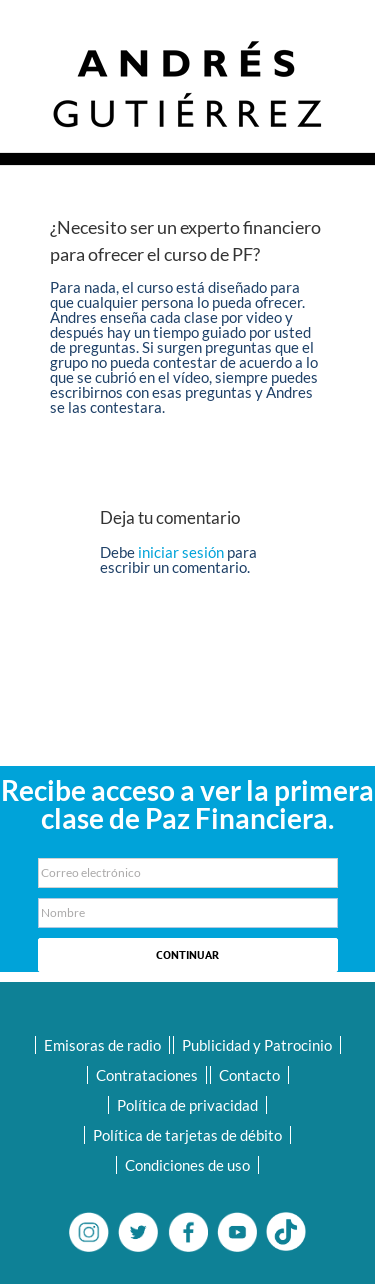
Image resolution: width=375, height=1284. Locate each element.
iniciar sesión (182, 552)
